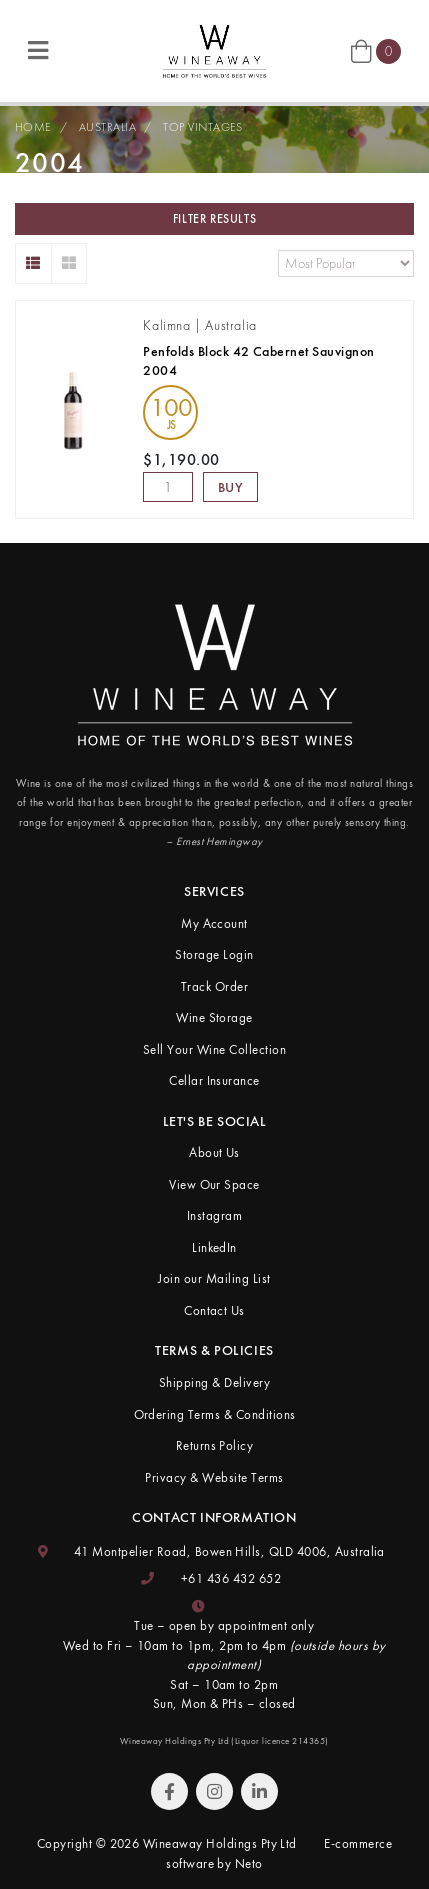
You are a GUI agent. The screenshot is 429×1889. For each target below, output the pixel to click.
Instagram (214, 1215)
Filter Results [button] (214, 219)
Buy (231, 487)
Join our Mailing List (214, 1278)
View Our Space (214, 1184)
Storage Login (214, 954)
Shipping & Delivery (214, 1382)
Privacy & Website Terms (214, 1477)
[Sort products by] (346, 263)
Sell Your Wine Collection (214, 1049)
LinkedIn (214, 1247)
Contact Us (214, 1310)
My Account (214, 923)
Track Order (214, 986)
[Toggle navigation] (38, 51)
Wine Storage (214, 1017)
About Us (214, 1152)
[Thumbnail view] (69, 263)
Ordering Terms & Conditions (215, 1414)
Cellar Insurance (214, 1080)
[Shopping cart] (376, 50)
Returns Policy (215, 1445)
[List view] (33, 263)
